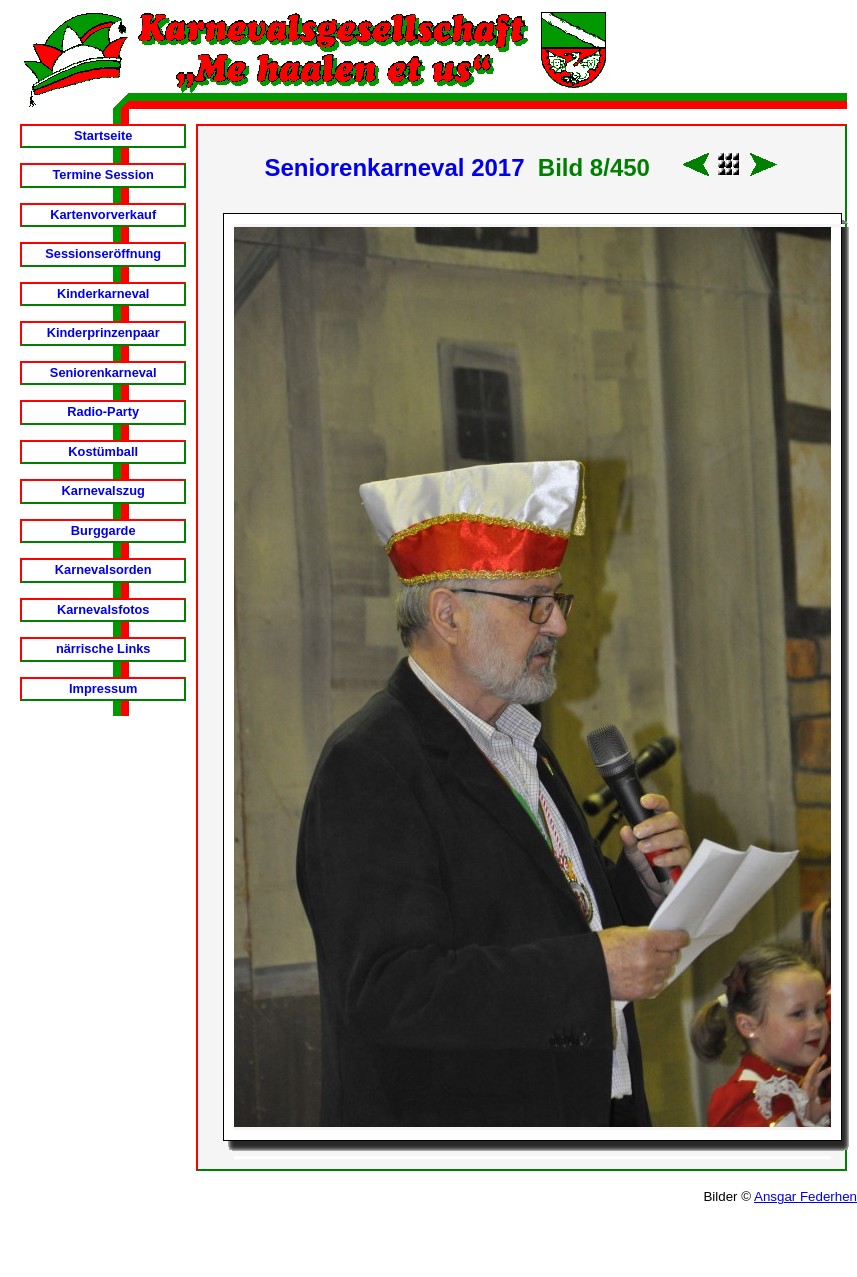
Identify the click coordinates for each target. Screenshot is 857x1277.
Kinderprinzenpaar (103, 332)
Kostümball (103, 451)
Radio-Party (103, 411)
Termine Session (102, 174)
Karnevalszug (103, 490)
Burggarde (103, 530)
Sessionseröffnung (103, 253)
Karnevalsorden (103, 569)
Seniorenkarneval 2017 (394, 167)
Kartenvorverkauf (103, 214)
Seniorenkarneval (103, 372)
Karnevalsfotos (103, 609)
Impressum (103, 688)
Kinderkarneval (103, 293)
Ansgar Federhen (805, 1196)
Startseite (103, 135)
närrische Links (103, 648)
